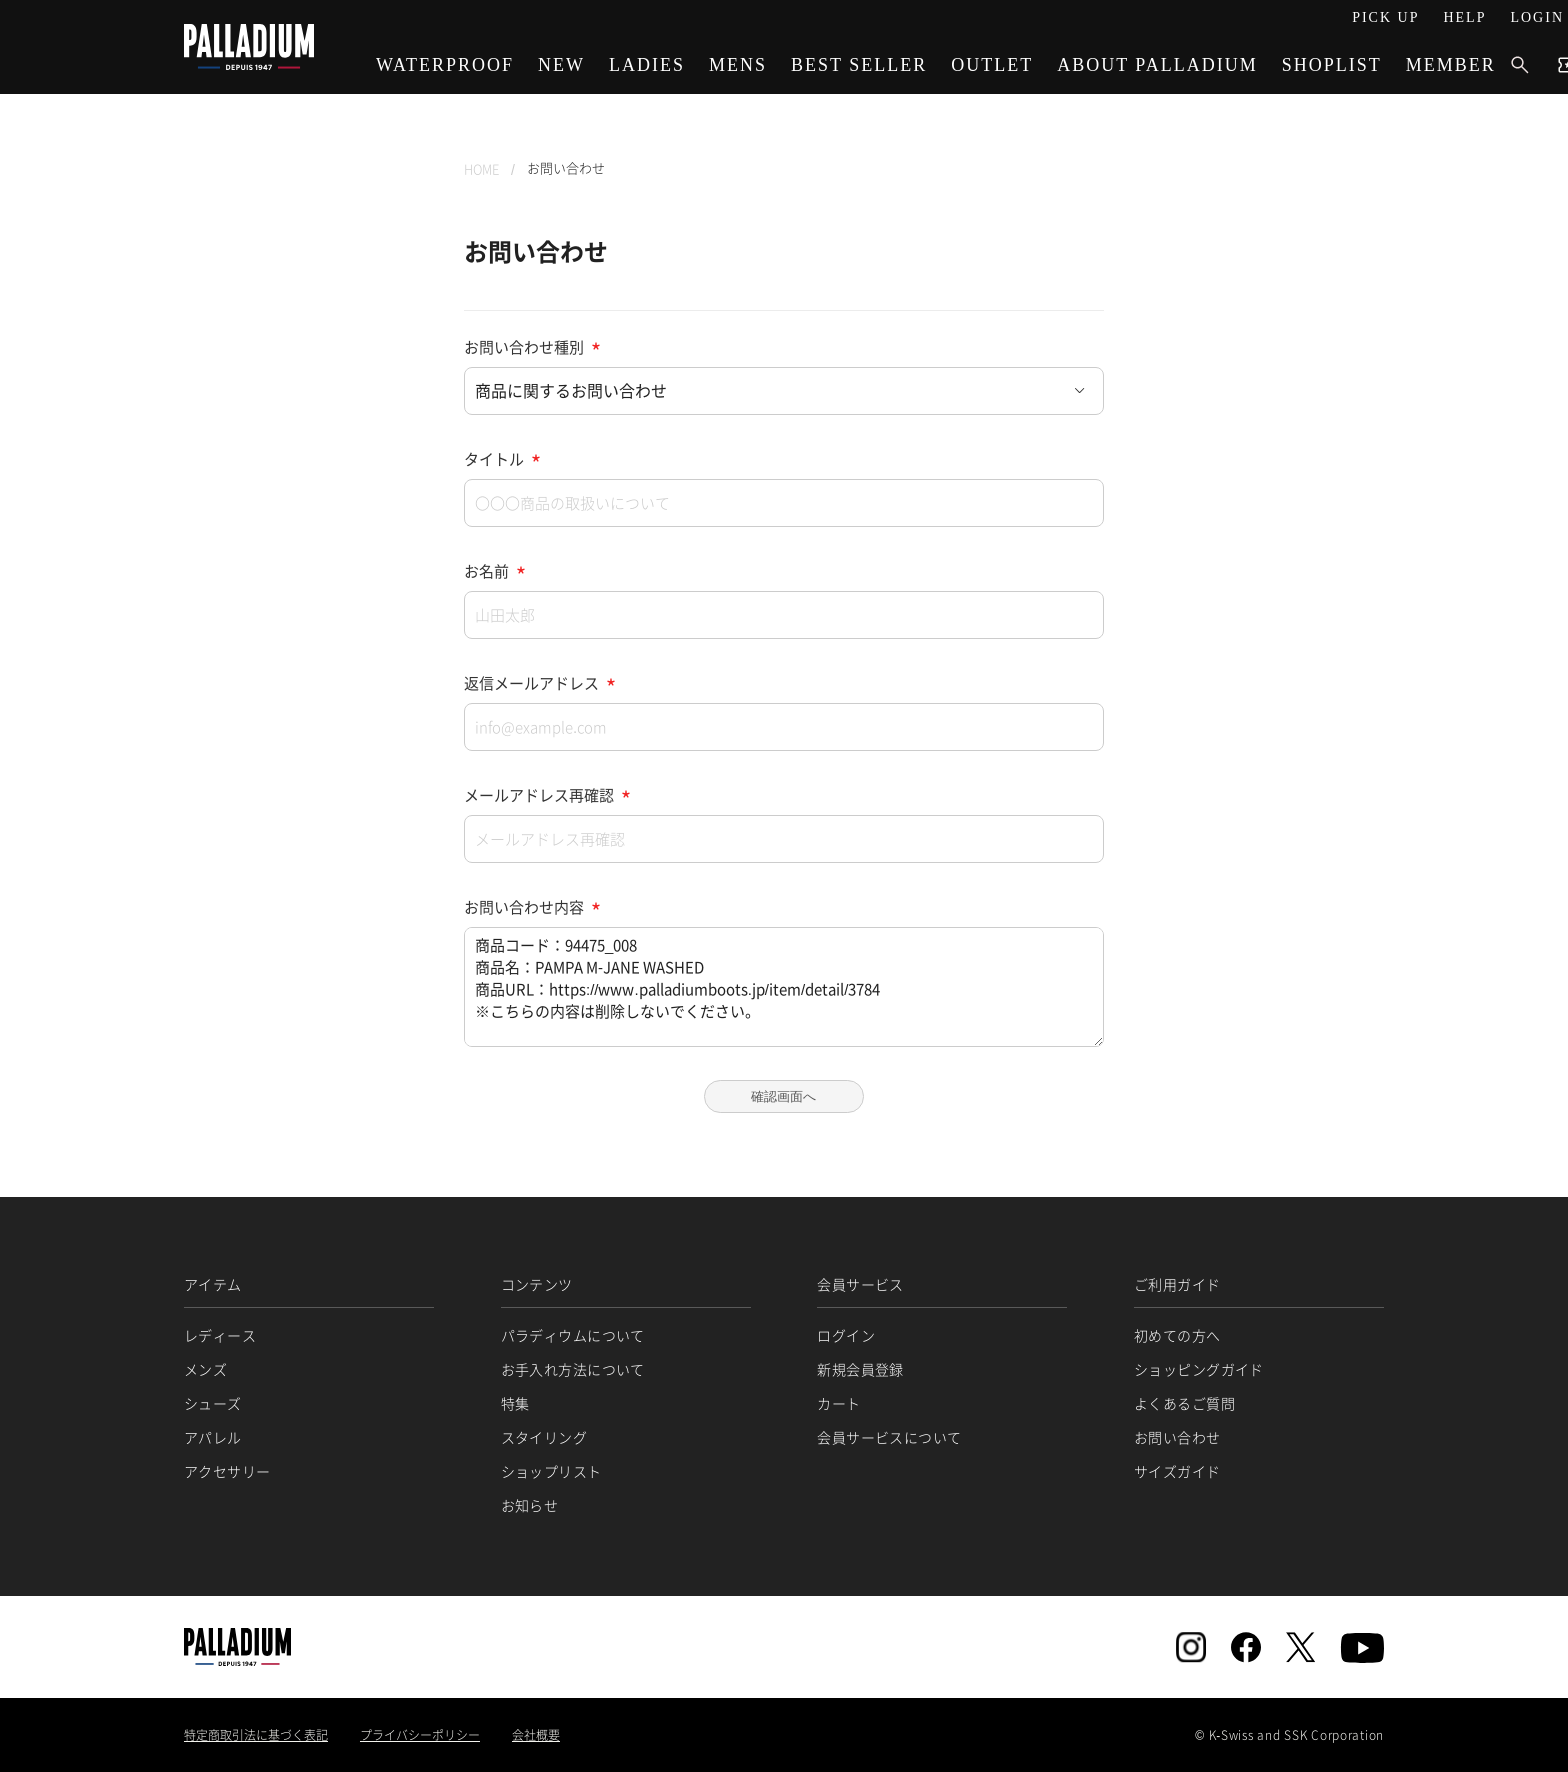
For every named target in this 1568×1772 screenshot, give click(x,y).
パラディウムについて (573, 1335)
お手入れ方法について (573, 1369)
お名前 (486, 571)
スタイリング (544, 1437)
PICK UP (1385, 17)
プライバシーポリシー (420, 1735)
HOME (481, 168)
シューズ (213, 1403)
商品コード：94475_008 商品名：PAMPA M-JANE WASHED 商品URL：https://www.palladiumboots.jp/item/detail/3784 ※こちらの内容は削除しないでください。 (784, 987)
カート (838, 1403)
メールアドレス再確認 (539, 795)
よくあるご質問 (1184, 1403)
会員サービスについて (889, 1437)
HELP (1464, 17)
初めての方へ (1177, 1335)
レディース (220, 1335)
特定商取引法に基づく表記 (256, 1735)
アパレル (213, 1437)
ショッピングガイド (1199, 1369)
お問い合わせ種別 (524, 347)
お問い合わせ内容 (524, 907)
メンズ (205, 1369)
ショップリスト (551, 1471)
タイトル (494, 459)
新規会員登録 (860, 1369)
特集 (515, 1403)
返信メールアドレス (531, 683)
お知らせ (530, 1505)
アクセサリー (227, 1471)
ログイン (846, 1335)
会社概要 (536, 1735)
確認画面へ (783, 1096)
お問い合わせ (1177, 1437)
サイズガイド (1177, 1471)
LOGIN (1537, 17)
